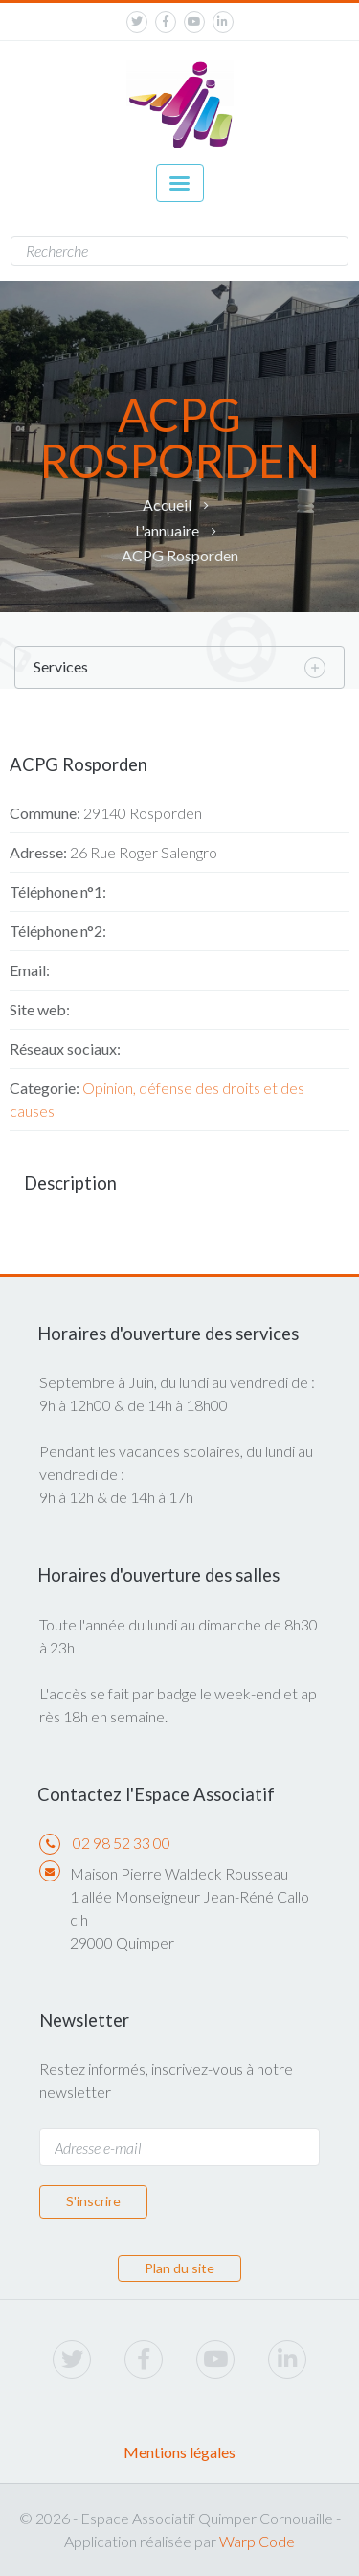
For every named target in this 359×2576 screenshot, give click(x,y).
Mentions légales (179, 2452)
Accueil (167, 504)
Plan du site (179, 2268)
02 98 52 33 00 (121, 1843)
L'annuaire (167, 530)
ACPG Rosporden (180, 555)
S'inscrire (93, 2201)
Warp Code (257, 2541)
